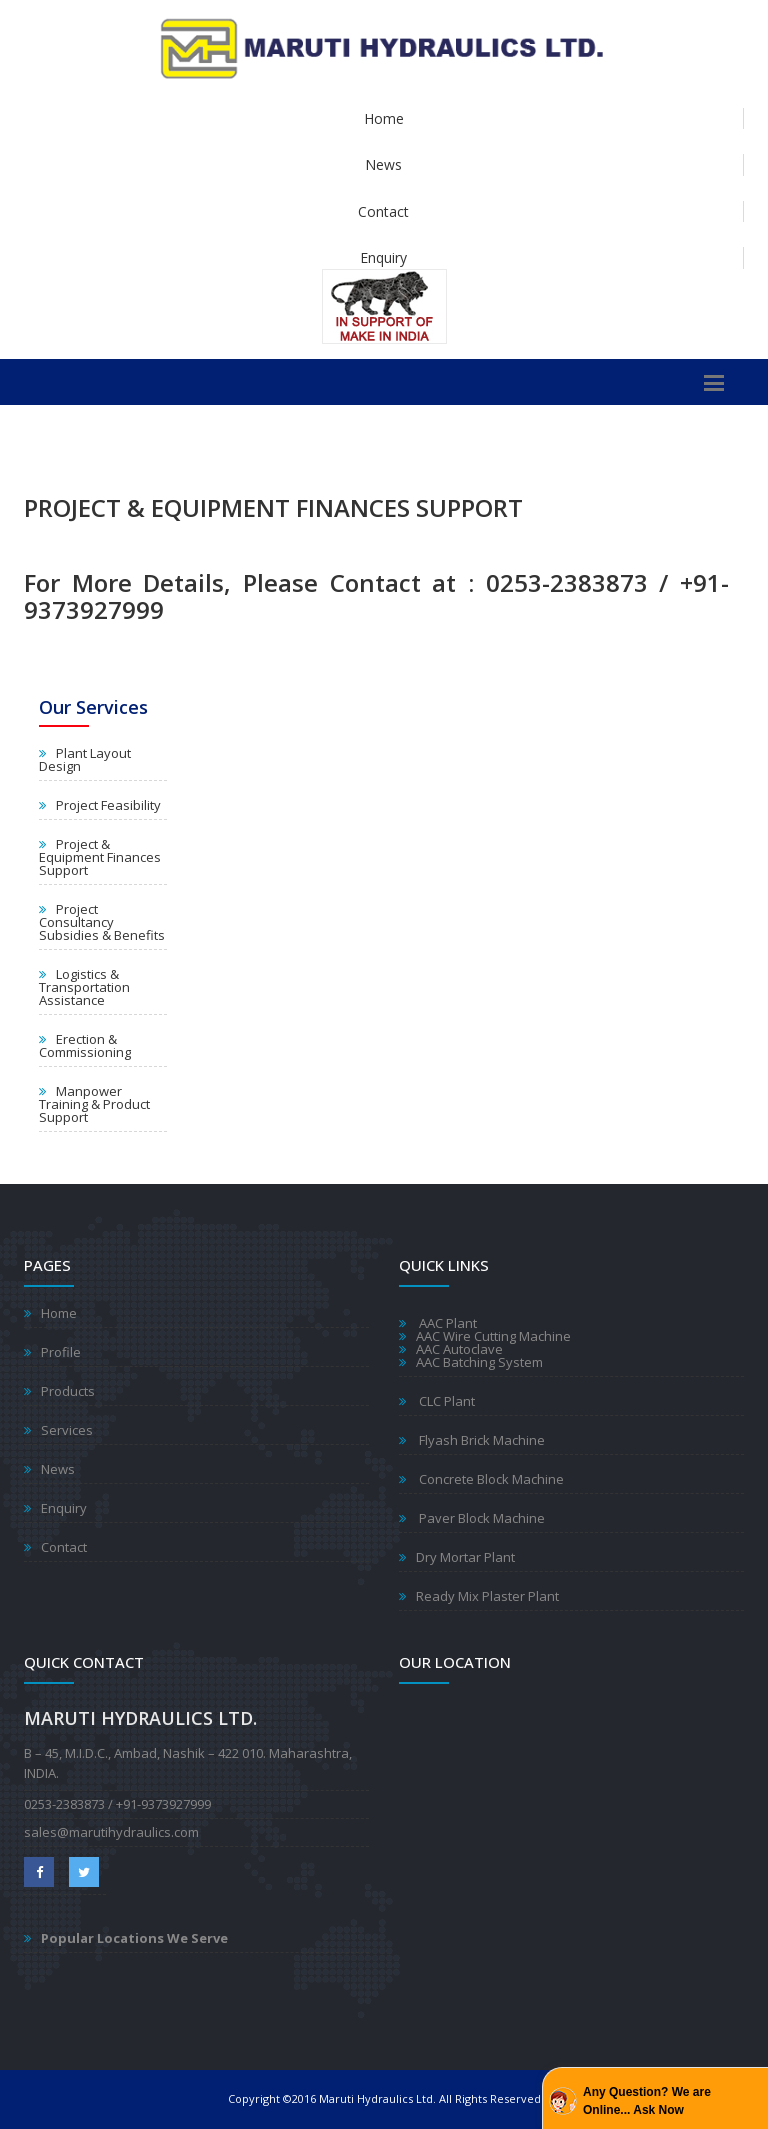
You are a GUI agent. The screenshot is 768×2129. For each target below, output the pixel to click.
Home (384, 118)
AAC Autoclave (459, 1349)
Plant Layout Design (85, 759)
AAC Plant (446, 1323)
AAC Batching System (479, 1362)
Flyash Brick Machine (480, 1440)
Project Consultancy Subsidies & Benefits (102, 922)
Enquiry (383, 257)
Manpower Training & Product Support (94, 1104)
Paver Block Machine (480, 1518)
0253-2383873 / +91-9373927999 (117, 1804)
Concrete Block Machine (490, 1479)
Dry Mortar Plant (465, 1557)
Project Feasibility (108, 805)
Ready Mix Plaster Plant (487, 1596)
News (383, 164)
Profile (61, 1352)
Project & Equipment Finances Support (100, 857)
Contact (383, 211)
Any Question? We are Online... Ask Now (647, 2101)
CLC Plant (445, 1401)
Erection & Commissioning (85, 1045)
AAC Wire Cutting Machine (493, 1336)
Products (68, 1391)
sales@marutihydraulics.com (111, 1832)
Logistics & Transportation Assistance (84, 987)
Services (67, 1430)
